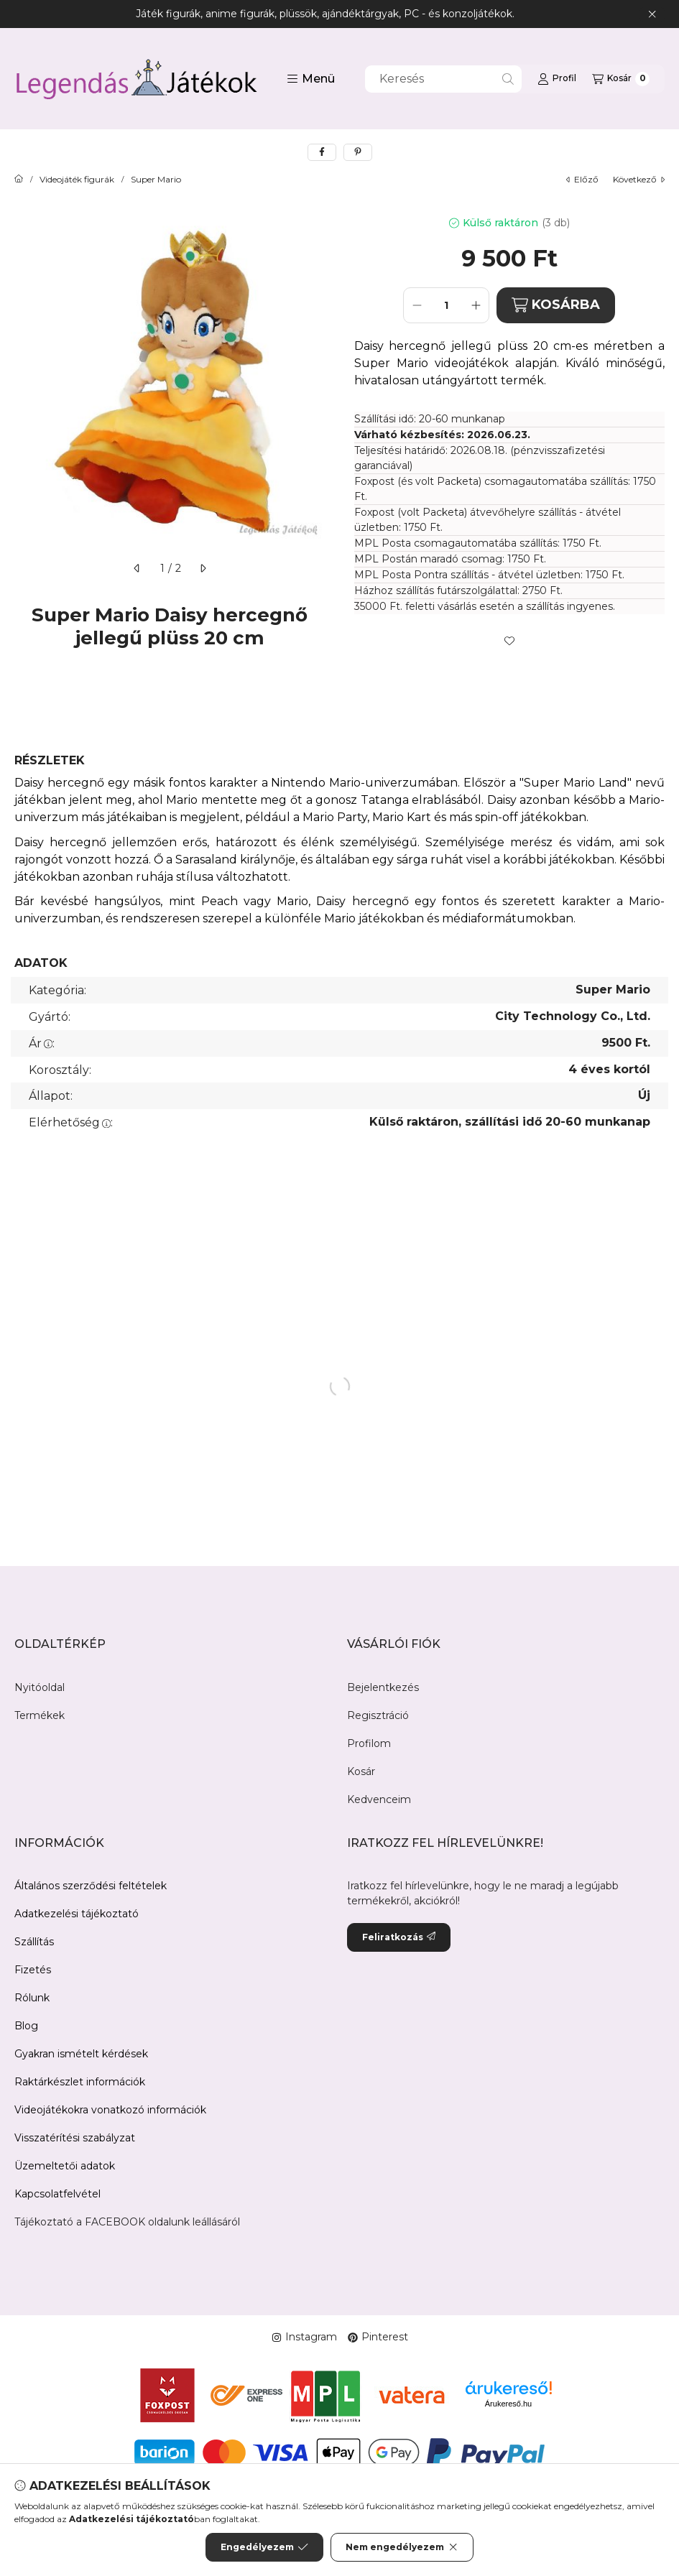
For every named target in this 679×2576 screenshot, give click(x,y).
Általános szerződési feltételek (90, 1885)
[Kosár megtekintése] (620, 79)
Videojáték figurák (77, 180)
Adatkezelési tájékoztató (76, 1913)
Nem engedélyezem (402, 2547)
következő (639, 179)
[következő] (202, 568)
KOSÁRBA (556, 305)
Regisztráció (378, 1715)
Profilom (369, 1743)
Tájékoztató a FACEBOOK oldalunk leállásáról (127, 2221)
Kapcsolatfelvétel (57, 2193)
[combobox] (443, 79)
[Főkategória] (18, 180)
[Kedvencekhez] (509, 641)
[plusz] (475, 305)
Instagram (304, 2336)
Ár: (42, 1043)
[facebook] (322, 152)
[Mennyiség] (446, 305)
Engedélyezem (264, 2547)
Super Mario (156, 180)
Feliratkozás (398, 1937)
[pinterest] (357, 152)
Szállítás (34, 1941)
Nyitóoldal (39, 1687)
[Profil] (557, 79)
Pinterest (378, 2336)
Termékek (39, 1715)
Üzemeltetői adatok (64, 2165)
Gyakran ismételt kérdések (81, 2053)
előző (582, 179)
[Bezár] (652, 14)
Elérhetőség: (71, 1122)
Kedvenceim (379, 1799)
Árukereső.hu (508, 2403)
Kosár (361, 1771)
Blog (26, 2025)
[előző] (137, 568)
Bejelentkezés (383, 1687)
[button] (311, 79)
